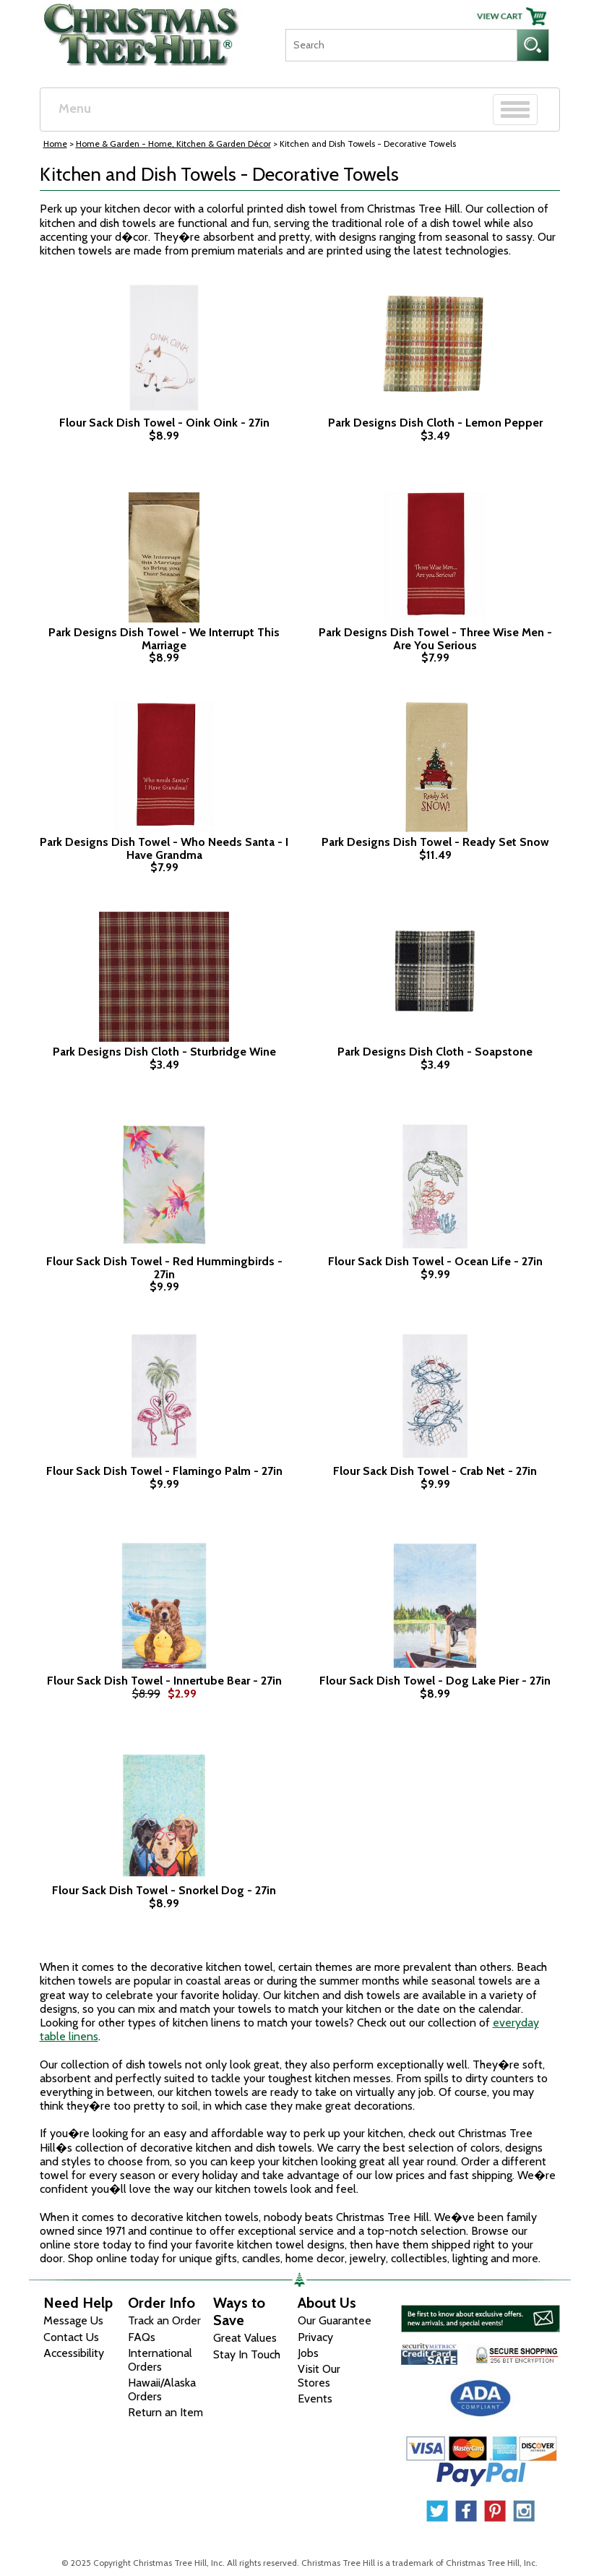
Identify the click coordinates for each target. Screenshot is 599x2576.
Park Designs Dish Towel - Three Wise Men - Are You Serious (435, 638)
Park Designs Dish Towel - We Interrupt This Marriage (164, 638)
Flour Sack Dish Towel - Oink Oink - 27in (164, 422)
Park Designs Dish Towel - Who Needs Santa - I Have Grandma (164, 848)
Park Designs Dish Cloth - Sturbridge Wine (164, 1051)
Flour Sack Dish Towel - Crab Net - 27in (435, 1471)
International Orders (160, 2360)
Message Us (73, 2320)
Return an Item (165, 2412)
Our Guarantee (334, 2320)
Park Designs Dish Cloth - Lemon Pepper (435, 422)
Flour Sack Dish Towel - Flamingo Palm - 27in (164, 1471)
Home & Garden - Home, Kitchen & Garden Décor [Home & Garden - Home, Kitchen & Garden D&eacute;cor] (173, 143)
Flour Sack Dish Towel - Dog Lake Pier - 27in (435, 1680)
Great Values (245, 2338)
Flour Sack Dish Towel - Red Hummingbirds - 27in (164, 1267)
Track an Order (164, 2320)
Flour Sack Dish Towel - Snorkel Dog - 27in (164, 1890)
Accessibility (73, 2353)
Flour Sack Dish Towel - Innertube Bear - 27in (164, 1680)
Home (55, 143)
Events (315, 2398)
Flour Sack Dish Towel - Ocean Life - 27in (435, 1261)
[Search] (401, 45)
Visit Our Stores (319, 2375)
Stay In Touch (246, 2354)
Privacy (315, 2337)
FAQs (141, 2337)
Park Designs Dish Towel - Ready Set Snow (435, 842)
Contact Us (71, 2337)
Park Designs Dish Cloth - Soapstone (435, 1051)
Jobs (308, 2353)
